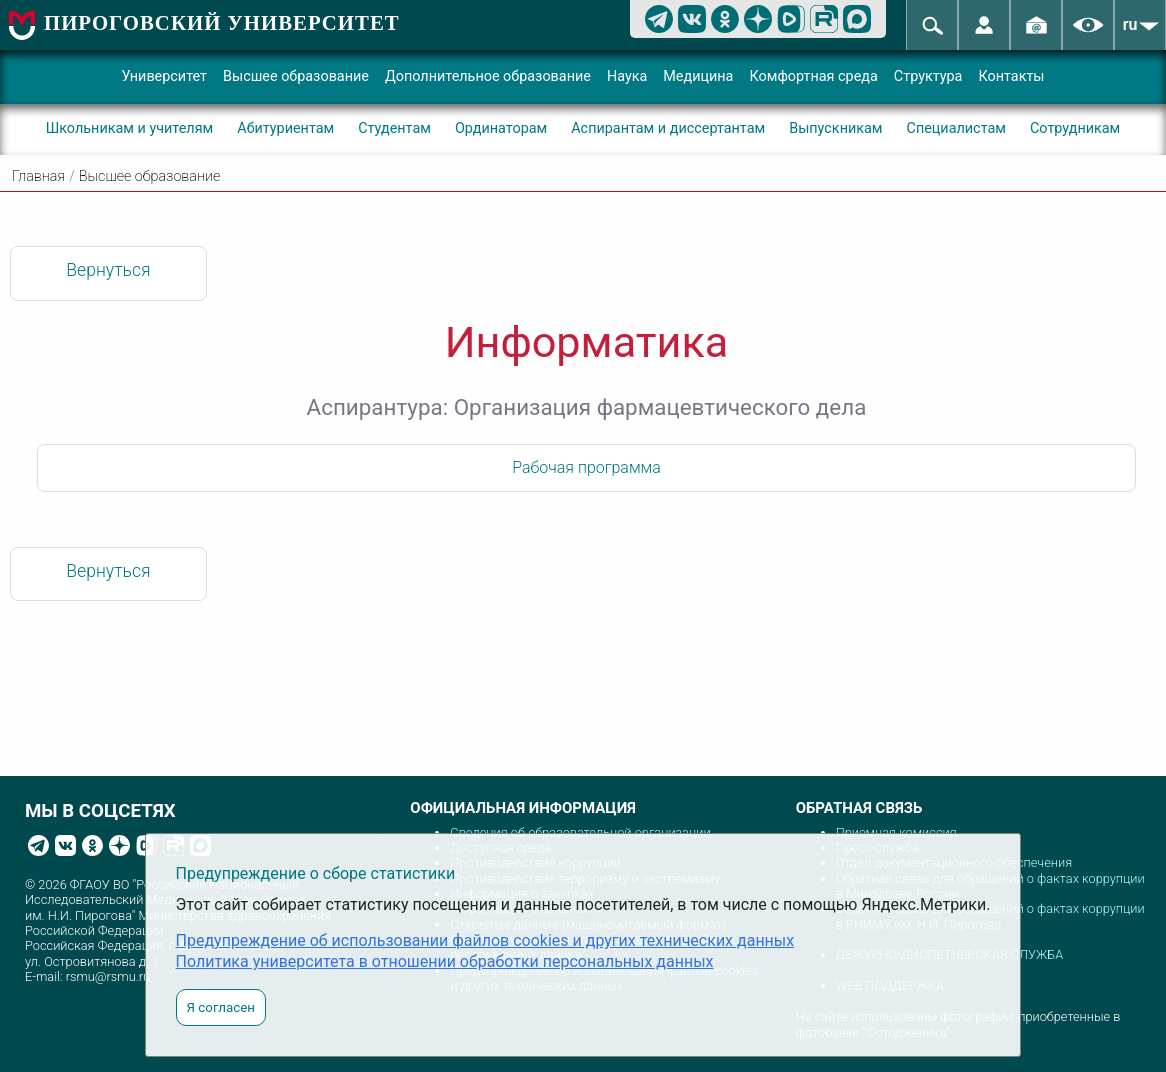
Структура (928, 76)
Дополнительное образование (488, 76)
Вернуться (108, 270)
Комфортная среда (813, 76)
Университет (164, 76)
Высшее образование (296, 76)
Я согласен (221, 1007)
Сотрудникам (1075, 128)
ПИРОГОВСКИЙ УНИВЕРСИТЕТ (222, 22)
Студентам (394, 128)
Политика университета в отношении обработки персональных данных (445, 961)
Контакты (1011, 76)
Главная (38, 176)
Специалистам (956, 128)
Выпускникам (835, 128)
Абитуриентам (285, 128)
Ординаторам (501, 128)
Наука (627, 76)
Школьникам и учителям (130, 128)
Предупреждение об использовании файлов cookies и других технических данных (485, 940)
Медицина (698, 76)
